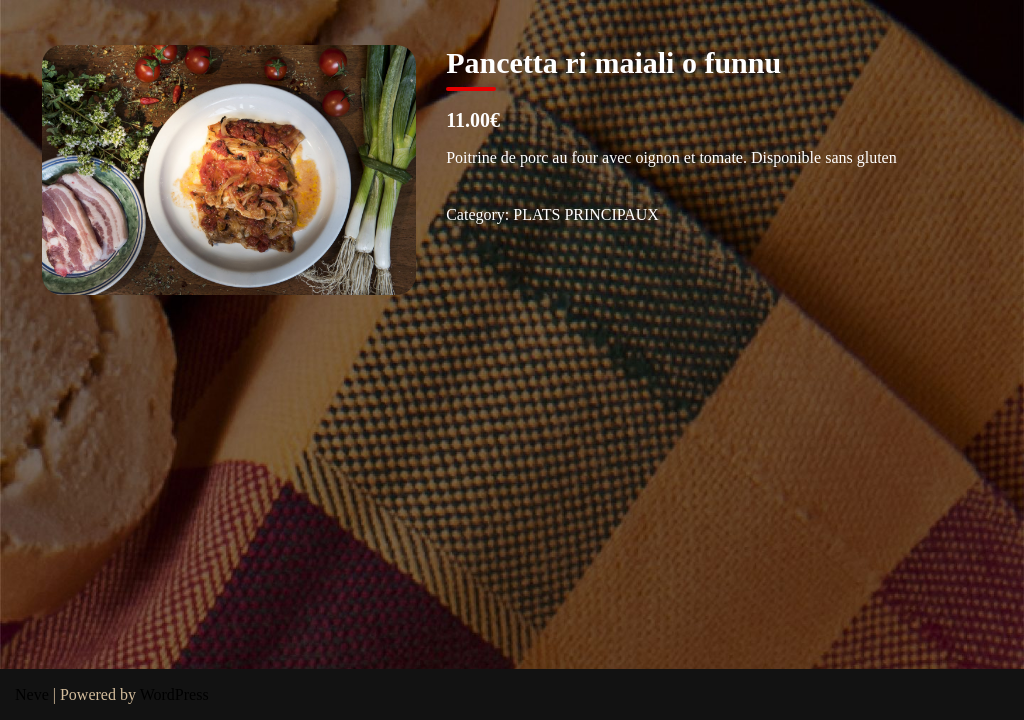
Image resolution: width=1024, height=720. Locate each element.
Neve (32, 694)
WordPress (174, 694)
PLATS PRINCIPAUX (586, 214)
